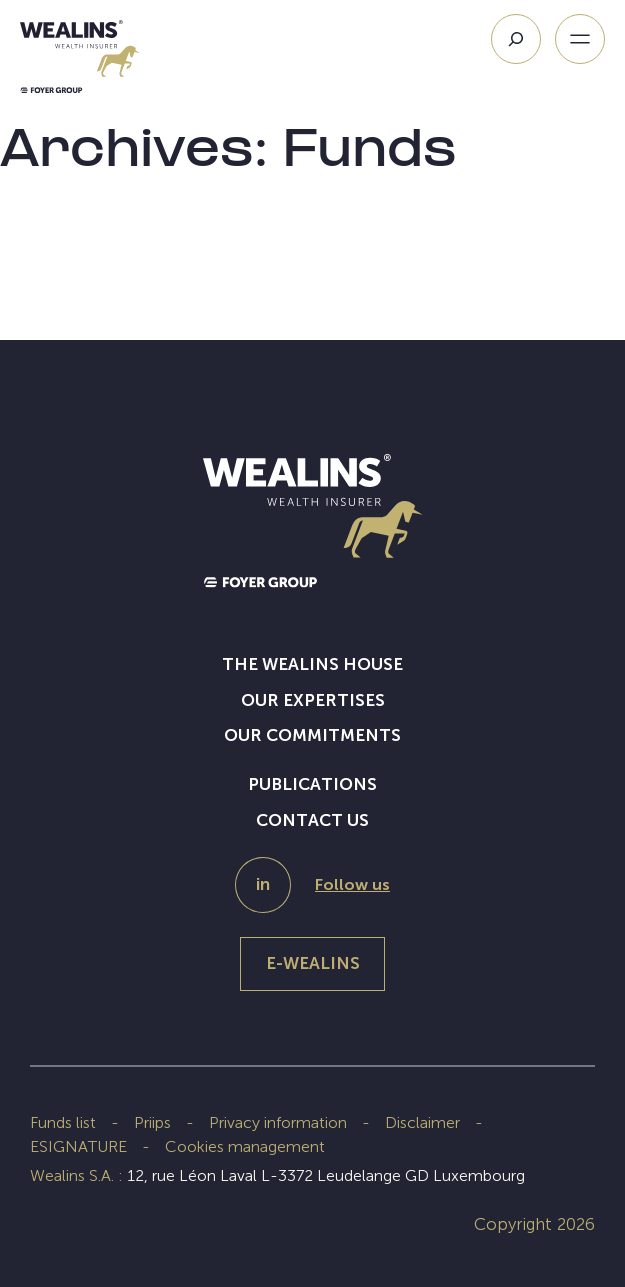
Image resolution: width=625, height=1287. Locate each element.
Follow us (352, 884)
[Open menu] (580, 39)
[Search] (516, 39)
